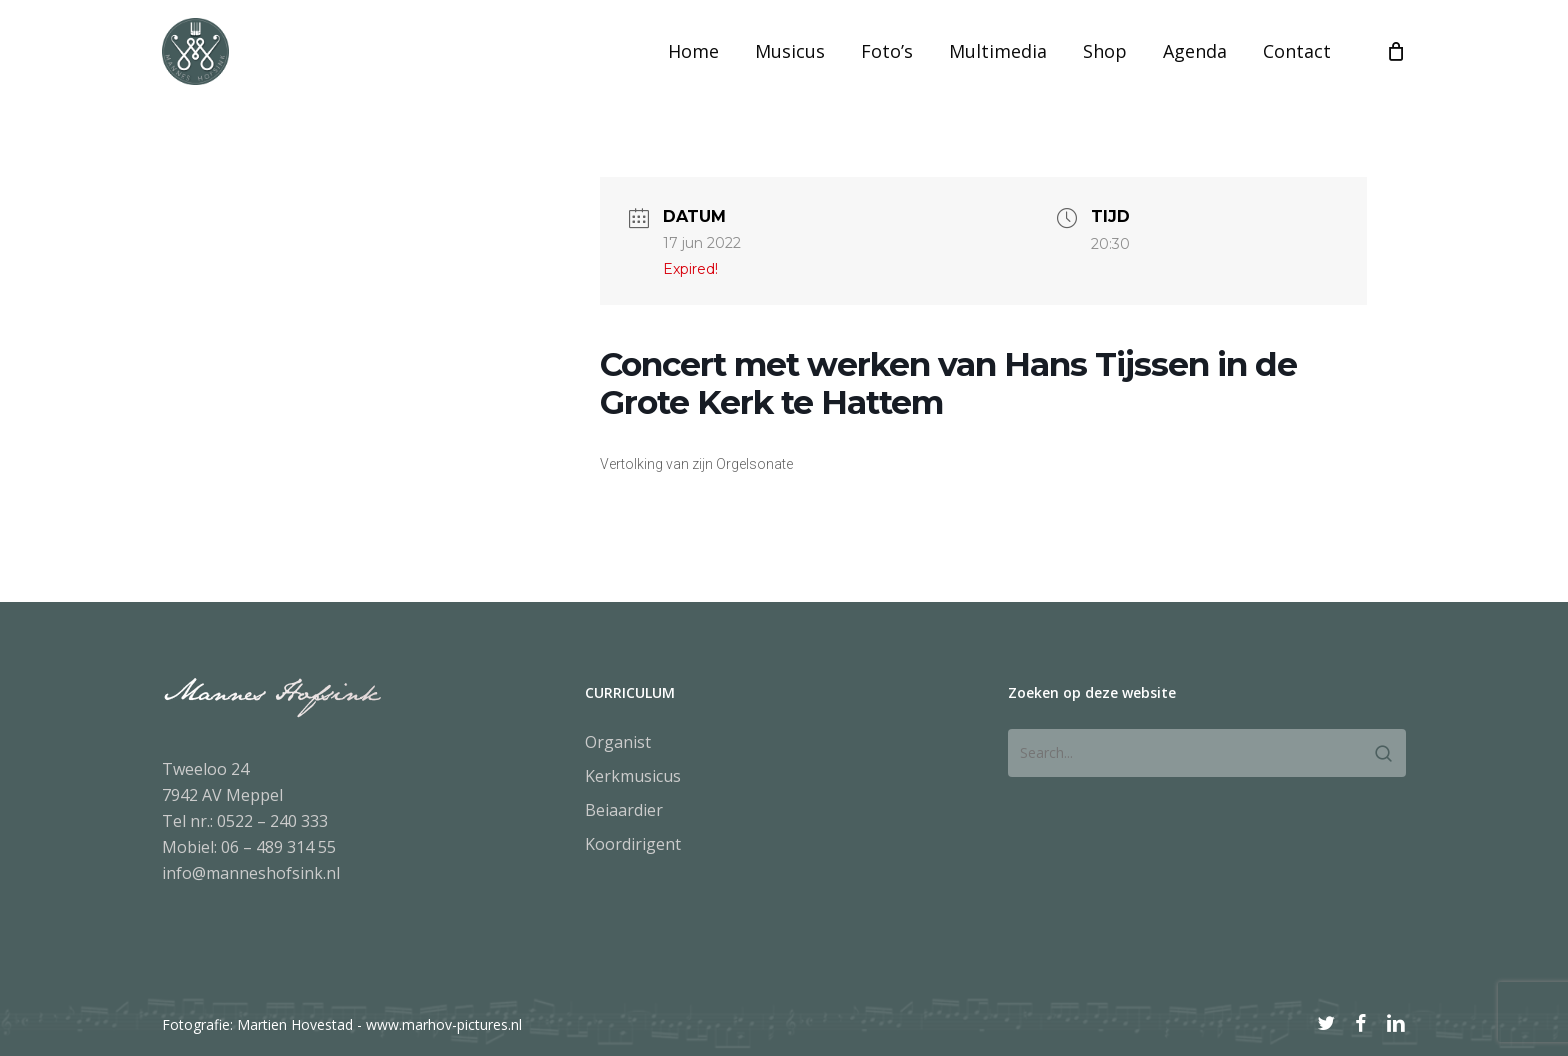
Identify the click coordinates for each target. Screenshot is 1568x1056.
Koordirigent (633, 844)
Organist (618, 742)
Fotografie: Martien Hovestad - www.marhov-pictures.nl (342, 1024)
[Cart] (1396, 74)
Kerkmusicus (633, 776)
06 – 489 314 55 (278, 847)
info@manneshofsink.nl (251, 873)
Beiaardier (624, 810)
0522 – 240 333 (272, 821)
